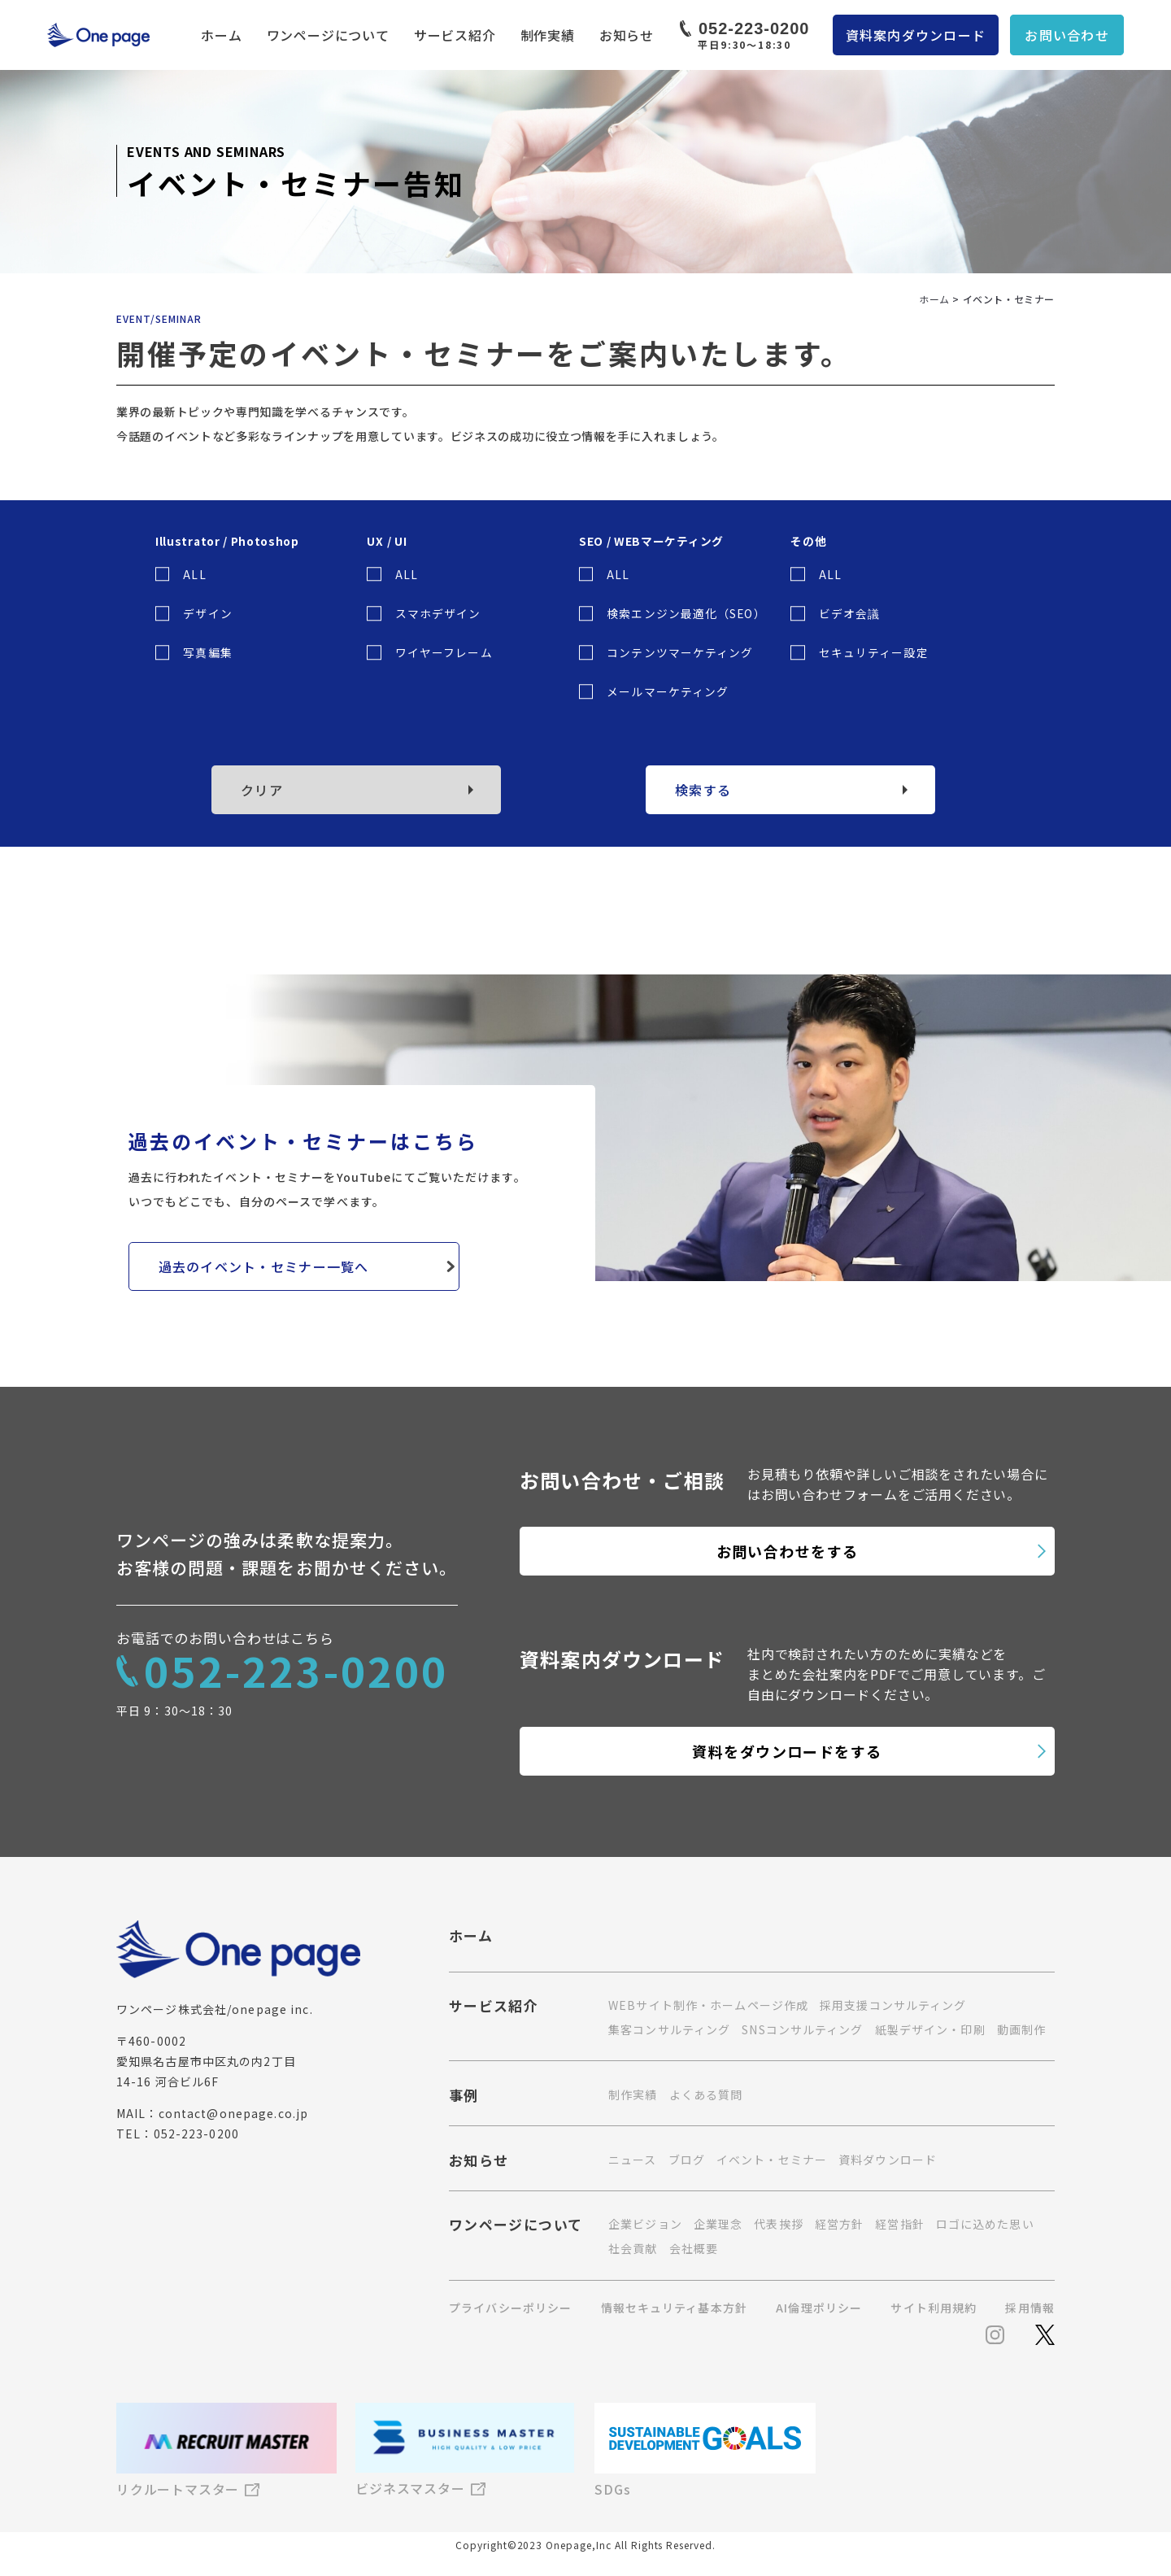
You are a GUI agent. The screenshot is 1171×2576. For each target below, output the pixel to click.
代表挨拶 (778, 2224)
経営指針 (899, 2224)
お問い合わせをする (787, 1551)
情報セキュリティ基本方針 (674, 2307)
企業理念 (718, 2224)
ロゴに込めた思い (985, 2224)
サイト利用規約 (933, 2307)
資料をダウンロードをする (787, 1751)
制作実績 (547, 35)
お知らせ (626, 35)
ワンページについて (328, 35)
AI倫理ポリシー (819, 2307)
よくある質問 (706, 2094)
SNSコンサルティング (802, 2029)
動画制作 (1021, 2029)
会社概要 (693, 2248)
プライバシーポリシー (510, 2307)
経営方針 (839, 2224)
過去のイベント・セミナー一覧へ (264, 1266)
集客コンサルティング (669, 2029)
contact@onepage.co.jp (234, 2113)
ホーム (221, 35)
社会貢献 (632, 2248)
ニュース (632, 2159)
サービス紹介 (455, 35)
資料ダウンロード (887, 2159)
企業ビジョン (645, 2224)
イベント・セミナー (771, 2159)
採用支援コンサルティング (893, 2005)
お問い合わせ (1067, 35)
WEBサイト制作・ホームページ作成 (708, 2005)
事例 (464, 2097)
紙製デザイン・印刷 (930, 2029)
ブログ (686, 2159)
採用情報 (1029, 2307)
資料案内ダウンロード (916, 35)
